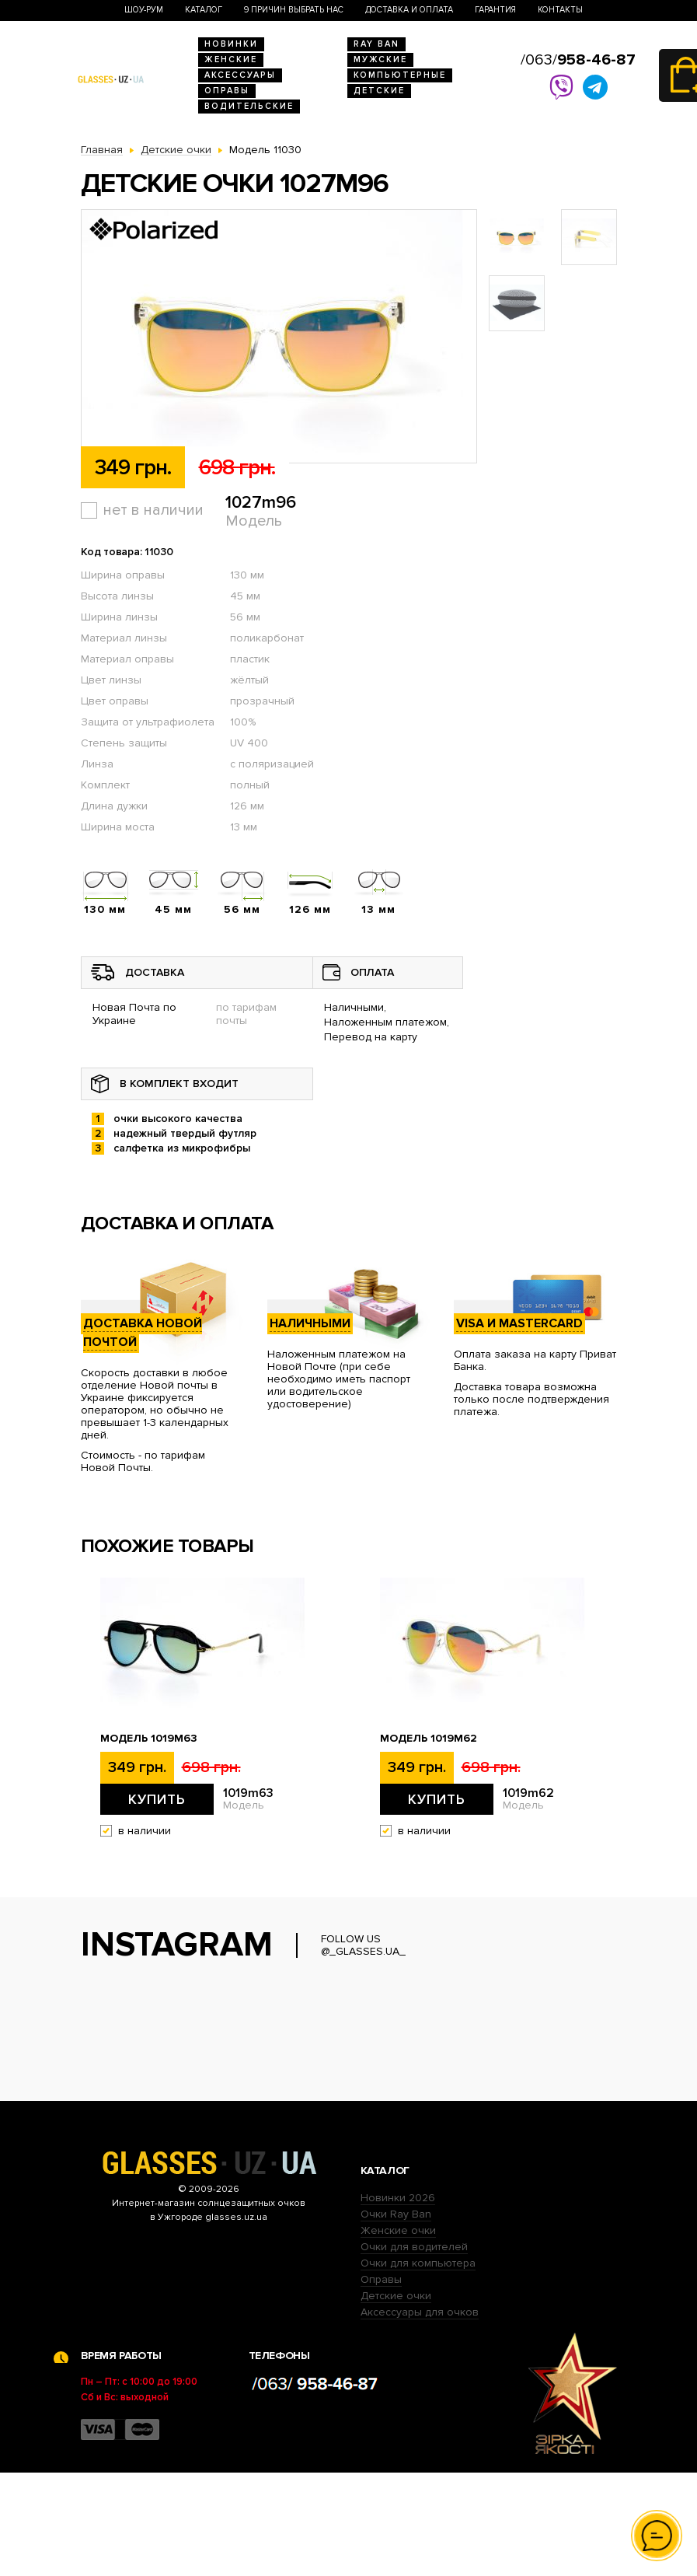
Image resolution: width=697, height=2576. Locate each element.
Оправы (226, 91)
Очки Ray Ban (396, 2317)
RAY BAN (376, 44)
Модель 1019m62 (428, 1738)
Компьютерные (400, 75)
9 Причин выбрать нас (293, 10)
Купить (157, 1799)
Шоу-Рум (143, 10)
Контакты (560, 10)
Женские (230, 59)
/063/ (578, 60)
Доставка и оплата (409, 10)
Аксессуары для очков (420, 2415)
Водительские (249, 106)
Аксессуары (240, 75)
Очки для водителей (414, 2350)
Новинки (231, 44)
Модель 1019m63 (148, 1738)
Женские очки (398, 2333)
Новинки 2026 (398, 2301)
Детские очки (396, 2399)
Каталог (203, 10)
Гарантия (495, 10)
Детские (379, 91)
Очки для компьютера (418, 2366)
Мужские (380, 59)
